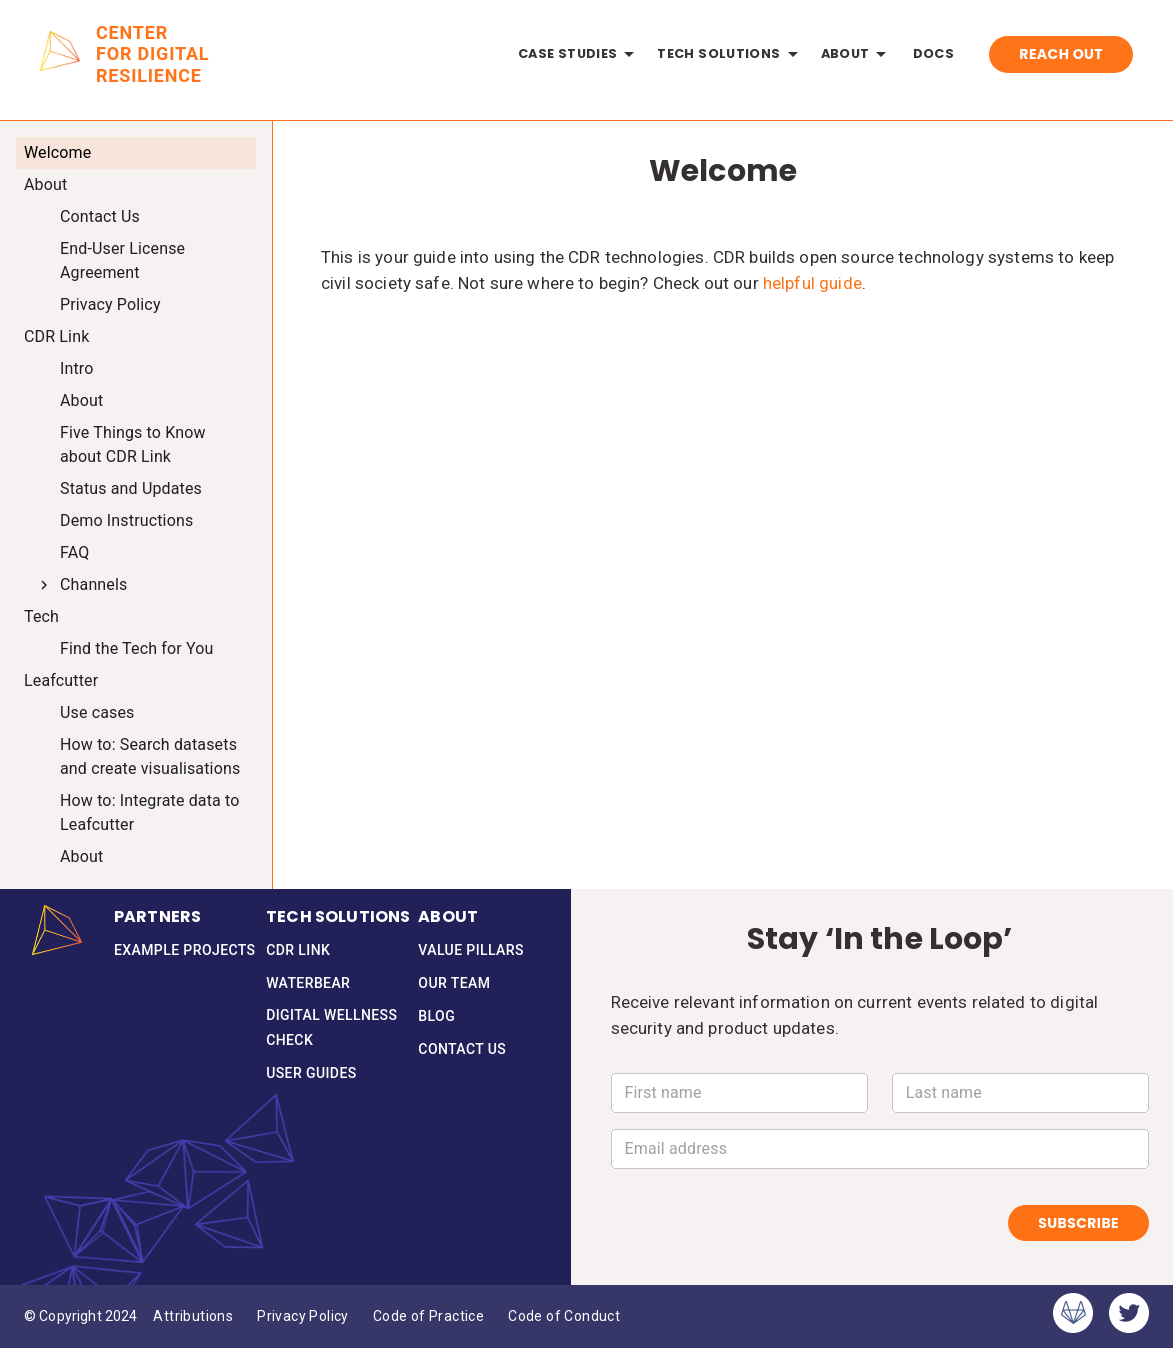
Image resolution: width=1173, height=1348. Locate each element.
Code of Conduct (564, 1316)
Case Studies (579, 54)
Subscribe (1078, 1223)
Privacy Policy (303, 1316)
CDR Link (298, 950)
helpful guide (812, 283)
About (857, 54)
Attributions (193, 1316)
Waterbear (308, 983)
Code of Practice (428, 1316)
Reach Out (1061, 54)
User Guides (311, 1073)
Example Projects (184, 950)
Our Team (454, 983)
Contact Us (462, 1049)
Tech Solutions (730, 54)
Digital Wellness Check (342, 1027)
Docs (933, 54)
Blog (436, 1016)
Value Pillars (471, 950)
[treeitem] (136, 153)
